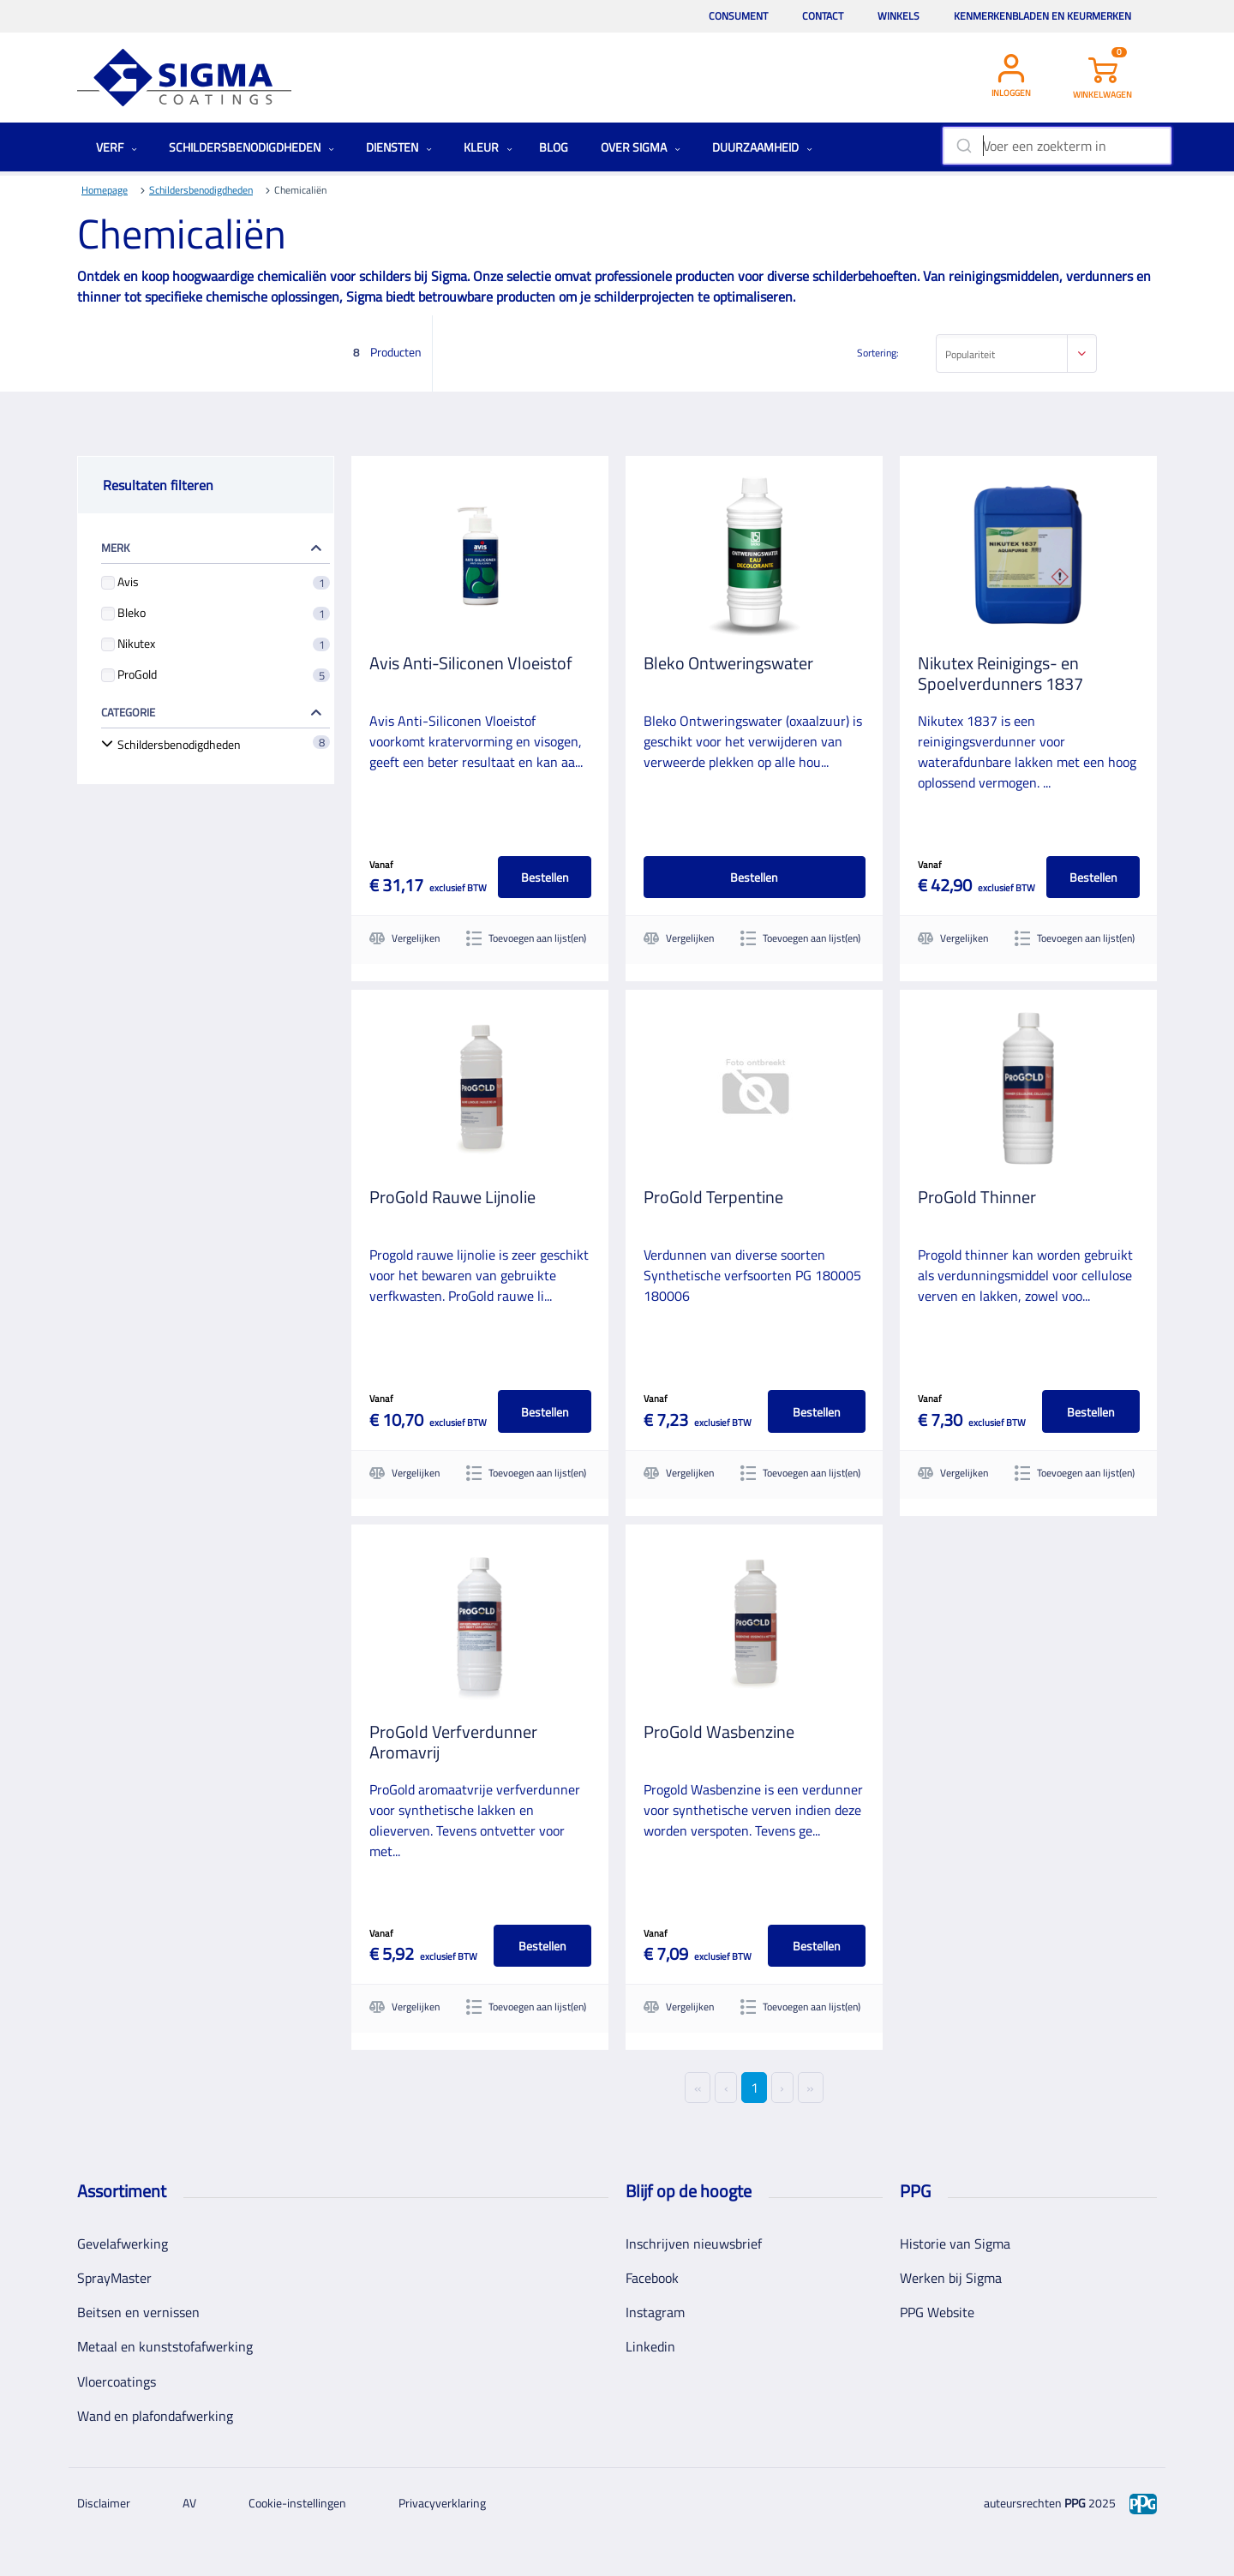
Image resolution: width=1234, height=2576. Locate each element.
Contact (822, 16)
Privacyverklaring (442, 2503)
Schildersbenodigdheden (251, 147)
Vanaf (381, 865)
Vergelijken (404, 938)
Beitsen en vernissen (138, 2312)
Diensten (399, 147)
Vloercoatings (116, 2380)
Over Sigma (640, 147)
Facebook (652, 2277)
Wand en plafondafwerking (155, 2415)
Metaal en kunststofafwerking (165, 2346)
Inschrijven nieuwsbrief (694, 2243)
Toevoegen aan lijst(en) (526, 938)
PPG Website (937, 2312)
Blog (553, 147)
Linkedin (650, 2346)
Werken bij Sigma (951, 2277)
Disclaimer (103, 2503)
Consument (738, 16)
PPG (1075, 2503)
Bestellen (544, 877)
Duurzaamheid (762, 147)
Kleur (488, 147)
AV (189, 2503)
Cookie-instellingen (297, 2503)
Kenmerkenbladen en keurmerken (1042, 16)
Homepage (104, 190)
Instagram (655, 2312)
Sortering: (878, 353)
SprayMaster (114, 2277)
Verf (116, 147)
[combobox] (1057, 145)
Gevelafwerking (122, 2243)
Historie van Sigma (955, 2243)
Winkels (899, 16)
